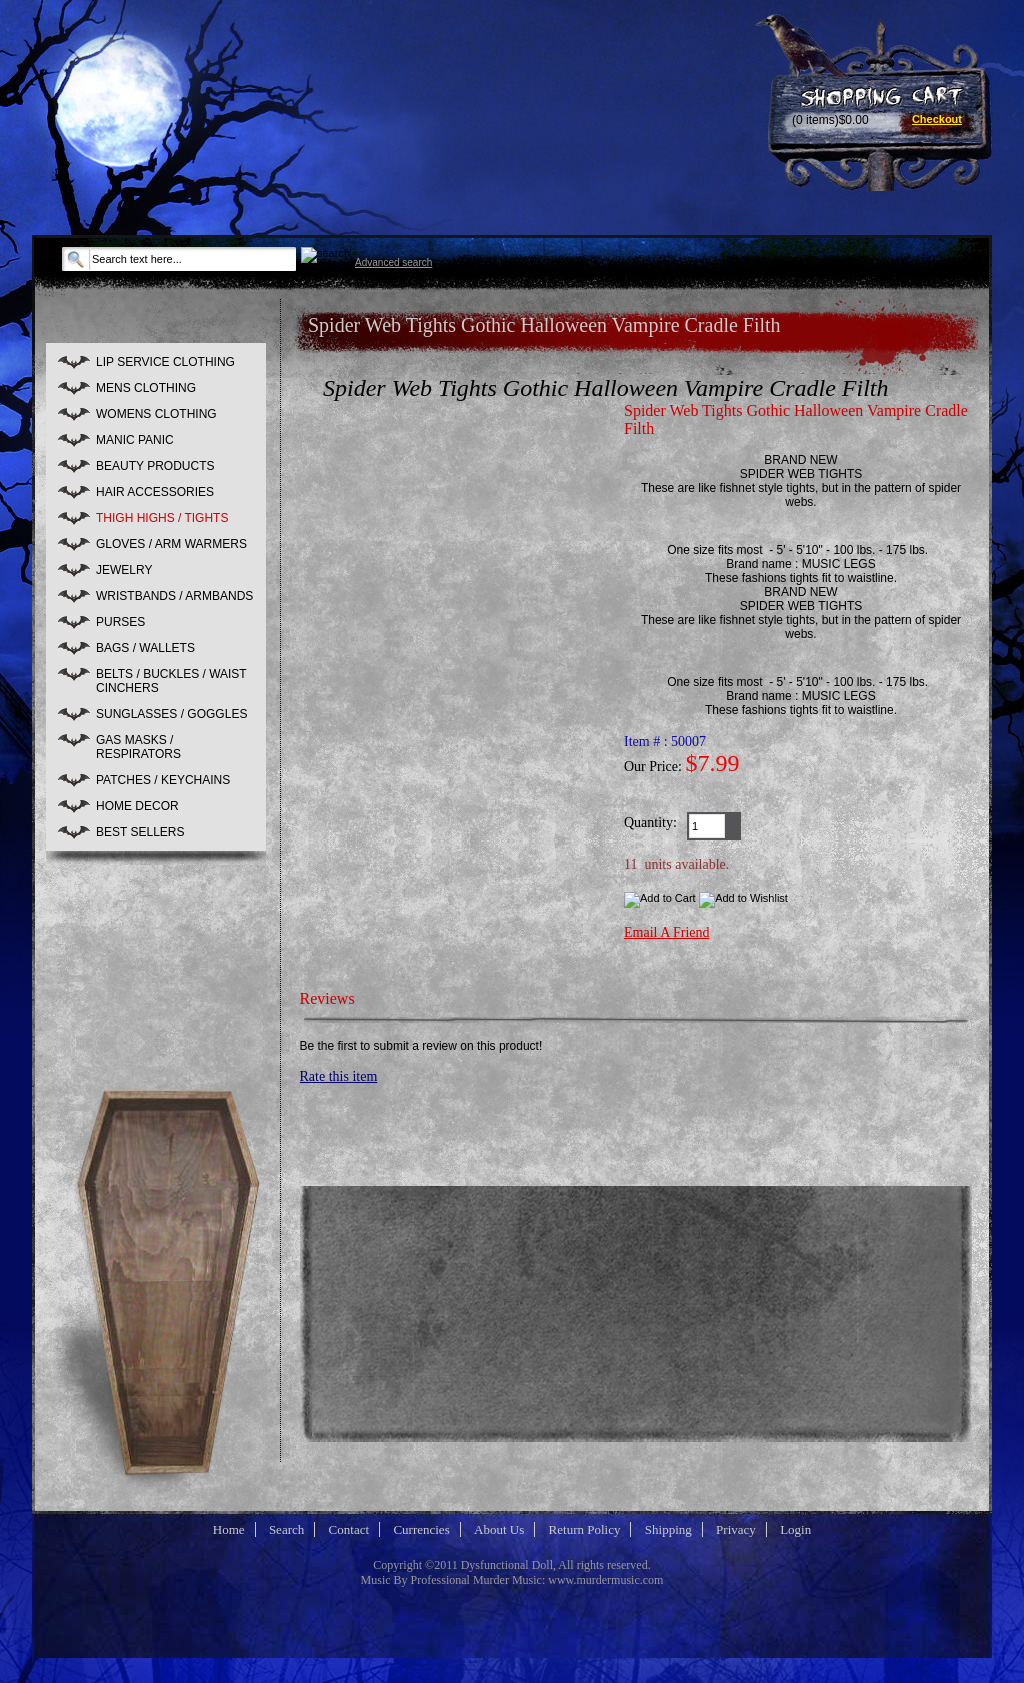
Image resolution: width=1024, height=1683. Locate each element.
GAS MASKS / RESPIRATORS (138, 747)
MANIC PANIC (135, 440)
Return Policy (585, 1529)
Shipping (668, 1529)
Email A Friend (667, 932)
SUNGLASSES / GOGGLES (171, 714)
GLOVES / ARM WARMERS (171, 544)
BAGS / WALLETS (145, 648)
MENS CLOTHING (146, 388)
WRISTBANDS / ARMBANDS (174, 596)
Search (286, 1529)
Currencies (421, 1529)
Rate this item (339, 1076)
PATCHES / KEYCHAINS (163, 780)
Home (229, 1529)
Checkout (937, 119)
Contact (349, 1529)
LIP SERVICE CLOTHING (165, 362)
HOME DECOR (137, 806)
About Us (499, 1529)
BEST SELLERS (140, 832)
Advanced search (393, 262)
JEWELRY (124, 570)
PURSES (120, 622)
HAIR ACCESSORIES (155, 492)
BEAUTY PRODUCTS (155, 466)
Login (795, 1529)
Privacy (736, 1529)
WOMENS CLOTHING (156, 414)
